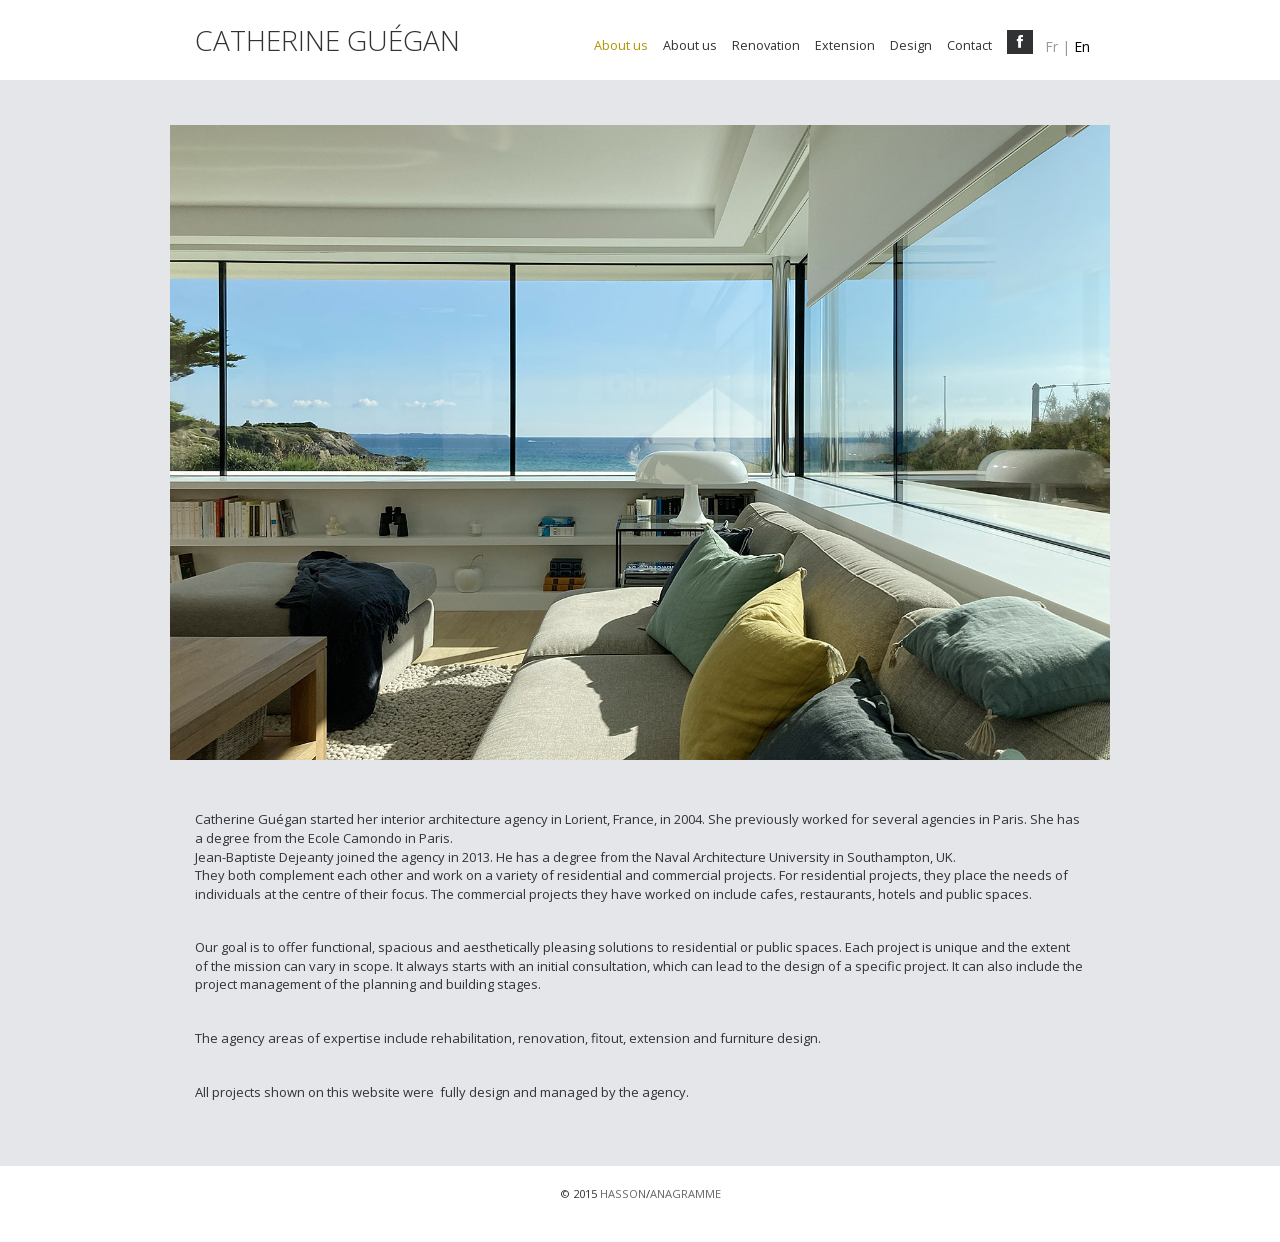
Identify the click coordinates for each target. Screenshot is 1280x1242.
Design (911, 45)
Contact (969, 45)
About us (621, 45)
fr (1051, 46)
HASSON (623, 1193)
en (1082, 46)
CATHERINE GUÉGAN (327, 44)
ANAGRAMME (685, 1193)
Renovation (766, 45)
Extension (845, 45)
